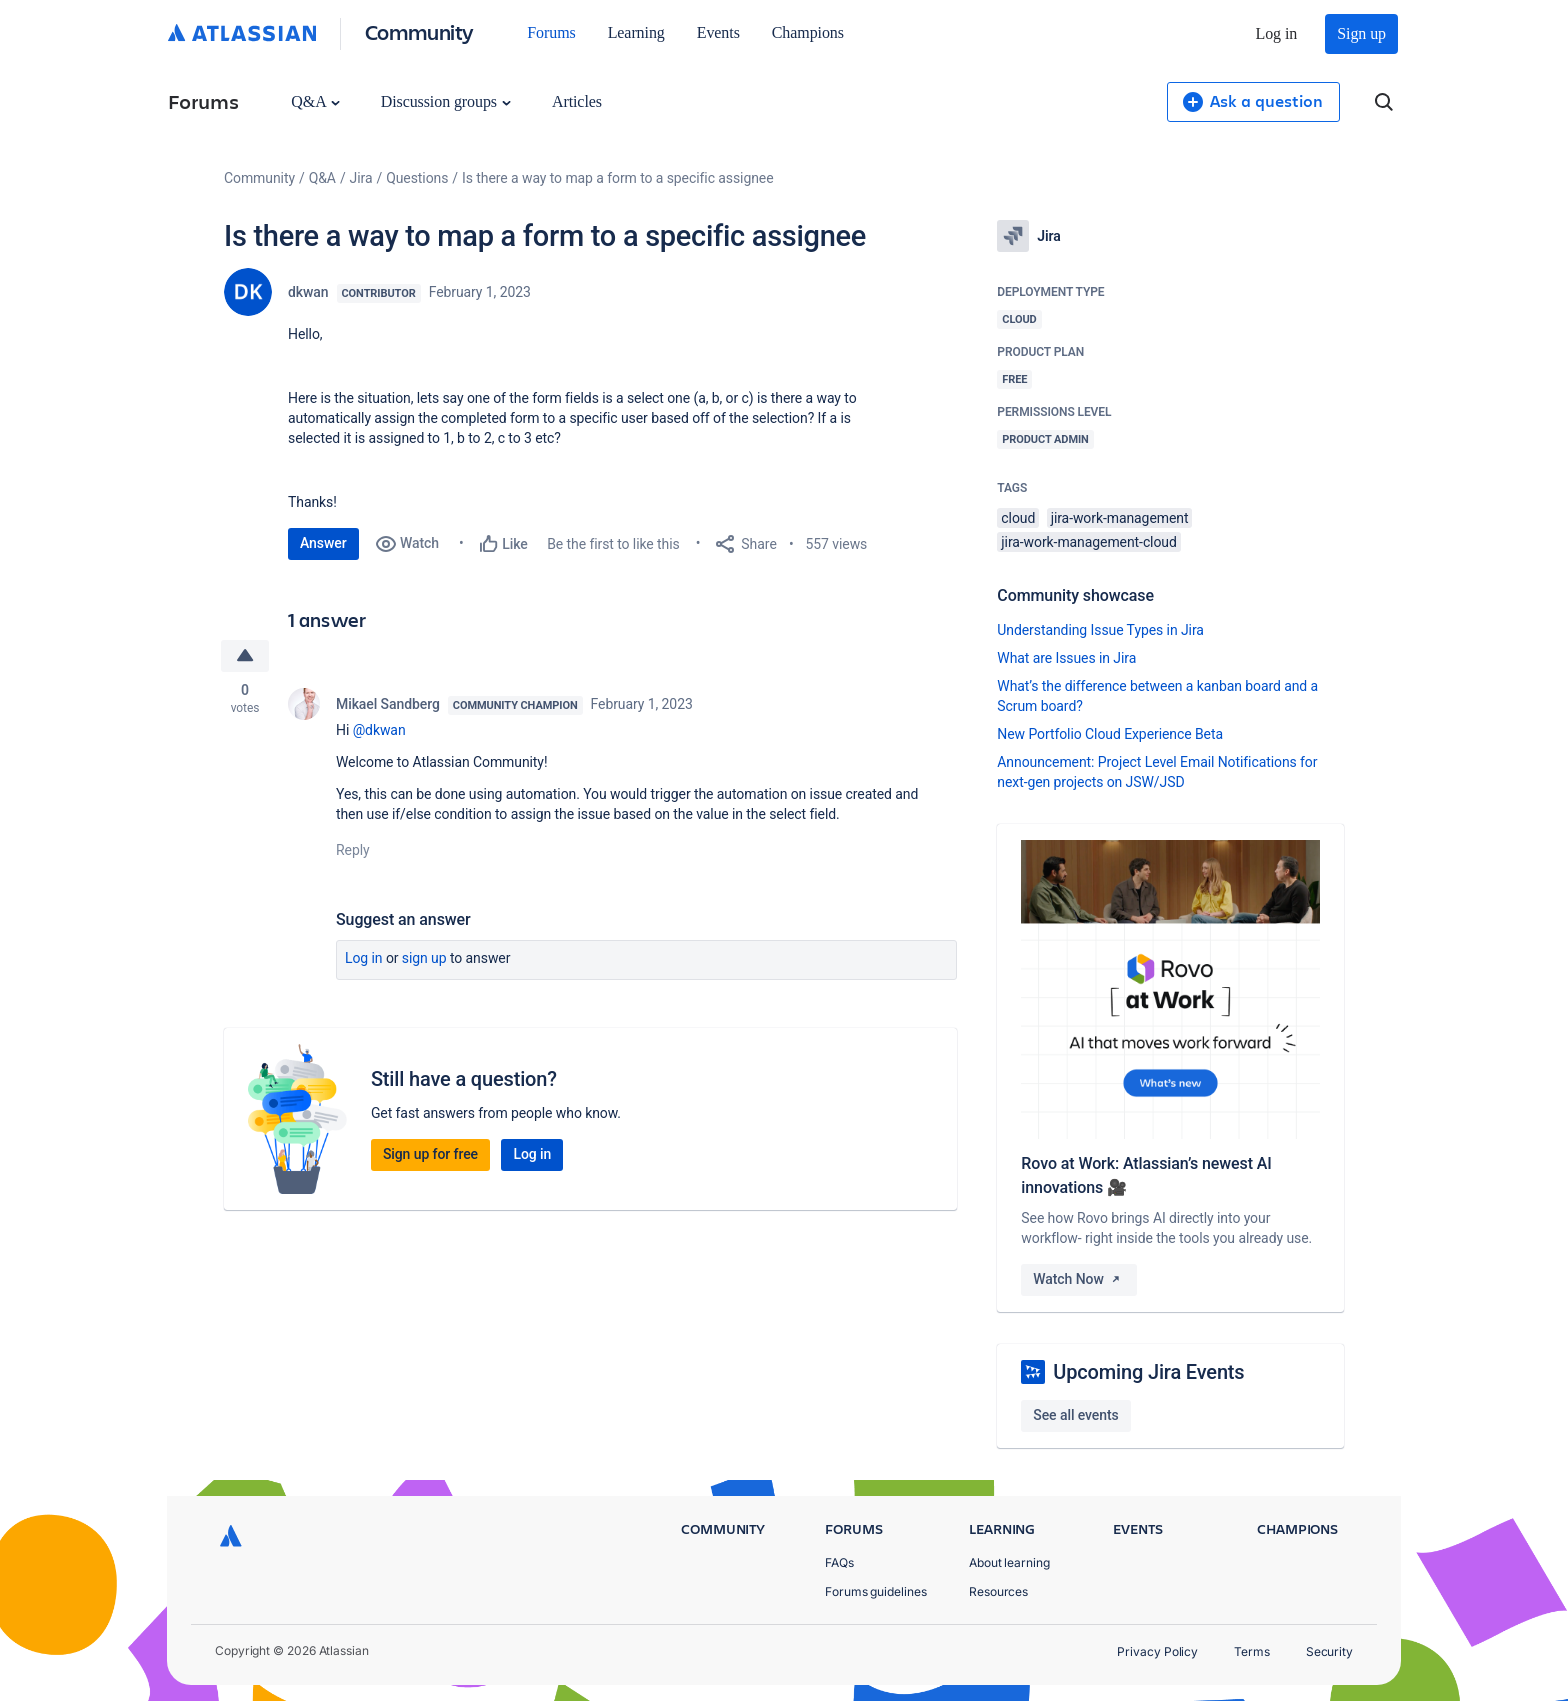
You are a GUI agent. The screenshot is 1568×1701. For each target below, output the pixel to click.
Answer (323, 543)
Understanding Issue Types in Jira (1100, 630)
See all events (1075, 1415)
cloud (1018, 518)
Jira (361, 178)
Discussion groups (446, 101)
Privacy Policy (1157, 1651)
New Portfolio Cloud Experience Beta (1110, 734)
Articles (577, 101)
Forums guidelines (876, 1591)
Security (1329, 1651)
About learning (1009, 1562)
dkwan (308, 292)
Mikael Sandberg (388, 704)
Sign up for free (430, 1154)
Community (419, 31)
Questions (417, 178)
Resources (998, 1591)
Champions (808, 32)
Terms (1252, 1651)
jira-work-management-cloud (1088, 542)
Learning (636, 32)
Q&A (315, 101)
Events (718, 32)
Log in (1277, 33)
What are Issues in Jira (1066, 658)
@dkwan (379, 730)
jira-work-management (1120, 518)
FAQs (839, 1562)
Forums (551, 32)
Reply (353, 850)
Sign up (1361, 33)
